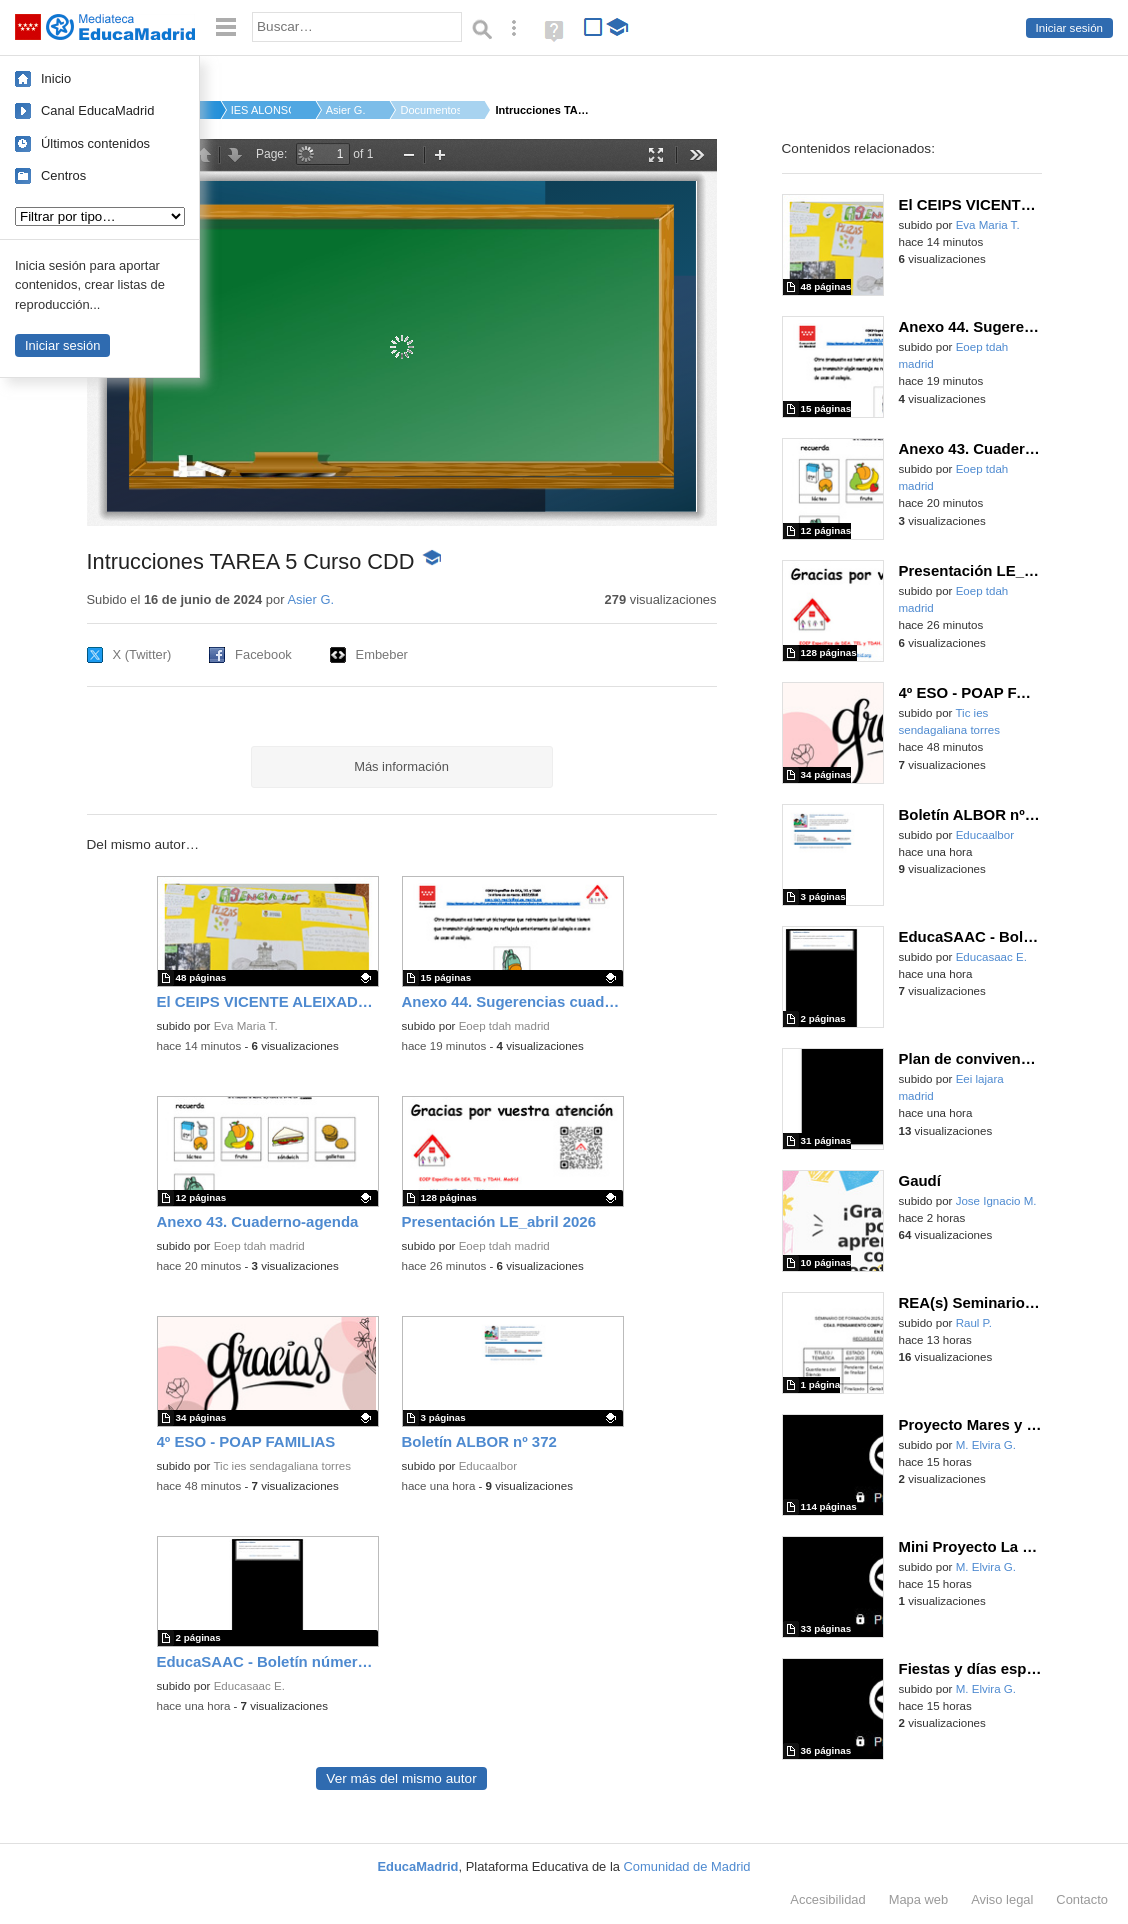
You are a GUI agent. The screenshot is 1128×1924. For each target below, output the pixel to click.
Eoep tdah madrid (504, 1026)
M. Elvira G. (986, 1445)
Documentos (430, 110)
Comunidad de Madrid (687, 1866)
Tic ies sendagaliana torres (282, 1466)
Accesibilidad (827, 1899)
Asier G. (346, 110)
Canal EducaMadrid (97, 110)
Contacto (1082, 1899)
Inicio (56, 78)
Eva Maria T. (246, 1026)
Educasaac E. (249, 1686)
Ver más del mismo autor (401, 1778)
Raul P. (974, 1323)
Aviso (1002, 1899)
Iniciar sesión (1069, 28)
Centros (63, 175)
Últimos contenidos (95, 143)
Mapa (919, 1899)
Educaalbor (488, 1466)
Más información (401, 766)
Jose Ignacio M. (996, 1201)
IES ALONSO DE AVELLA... (261, 110)
